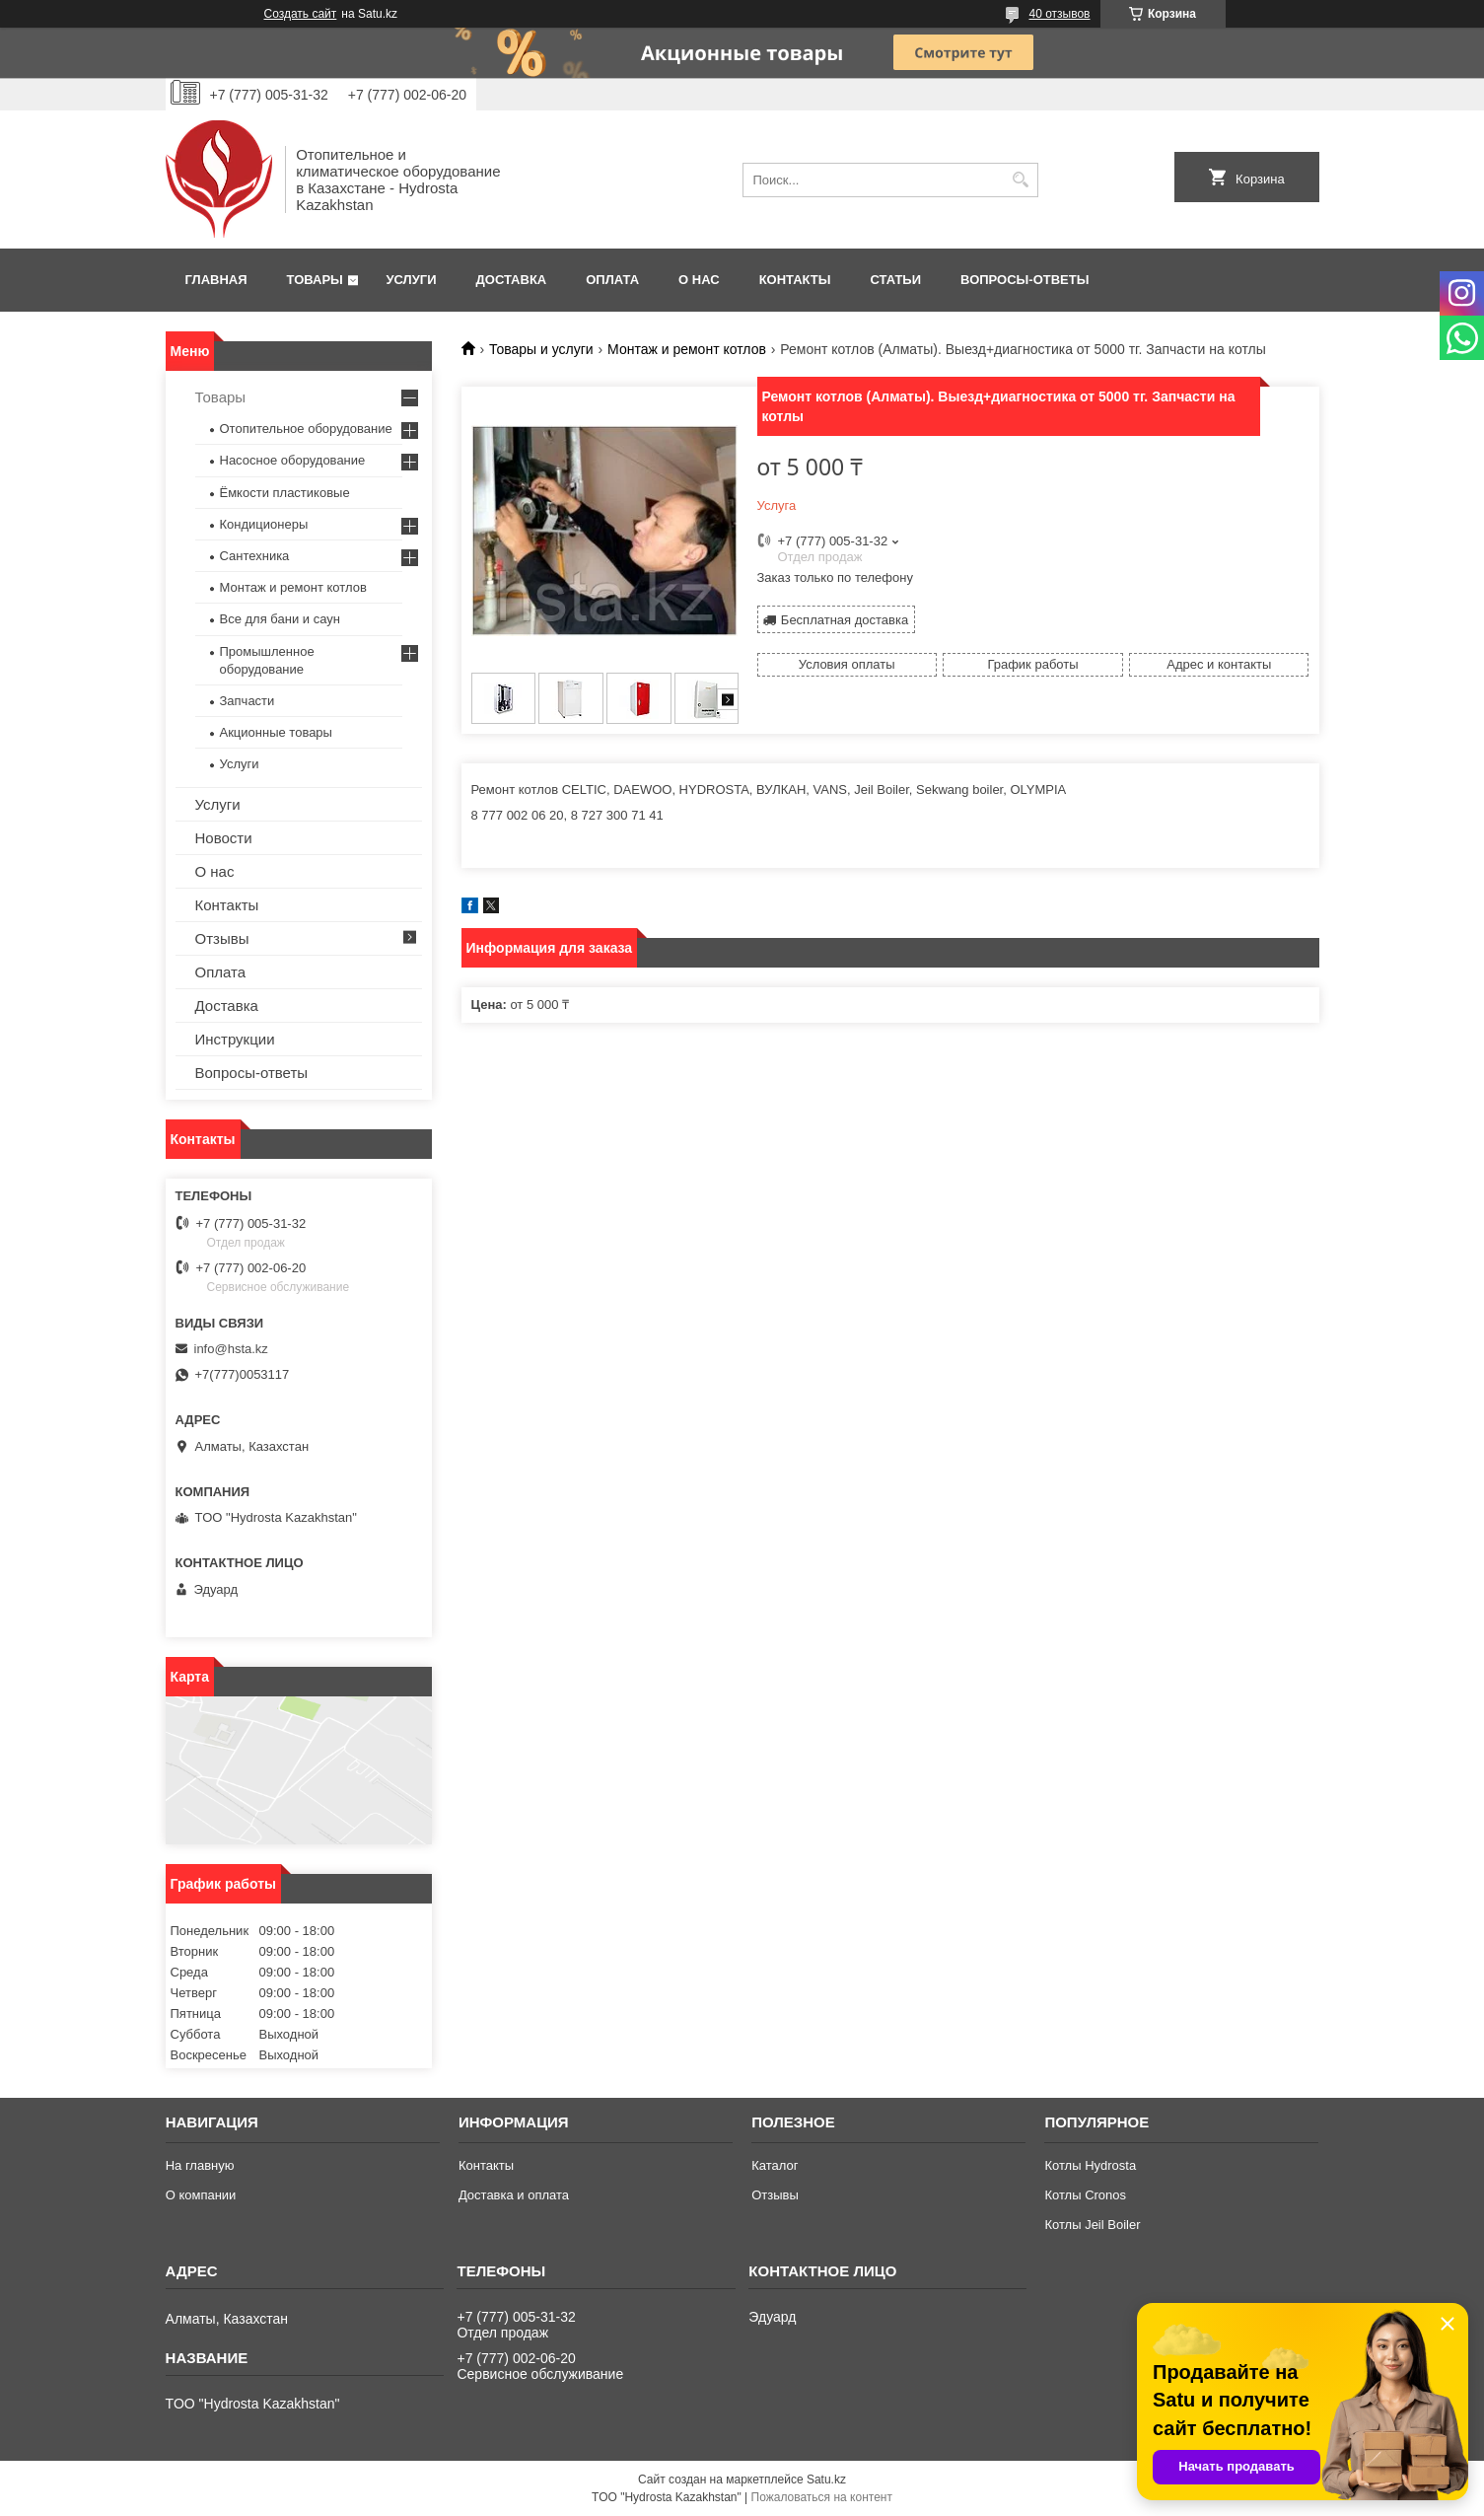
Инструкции (235, 1039)
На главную (200, 2165)
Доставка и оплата (514, 2195)
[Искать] (1021, 180)
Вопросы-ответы (1024, 279)
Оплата (612, 279)
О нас (699, 279)
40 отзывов (1059, 14)
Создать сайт (300, 14)
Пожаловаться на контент (821, 2497)
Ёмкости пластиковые (285, 492)
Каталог (774, 2165)
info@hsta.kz (231, 1348)
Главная (216, 279)
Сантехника (255, 555)
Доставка (511, 279)
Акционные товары (276, 732)
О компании (201, 2195)
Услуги (411, 279)
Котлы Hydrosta (1090, 2165)
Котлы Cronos (1085, 2195)
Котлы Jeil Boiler (1092, 2224)
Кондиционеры (264, 524)
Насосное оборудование (293, 460)
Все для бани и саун (280, 618)
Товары (315, 279)
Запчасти (247, 700)
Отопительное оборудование (306, 428)
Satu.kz (826, 2479)
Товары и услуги (541, 349)
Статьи (896, 279)
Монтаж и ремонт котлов (686, 349)
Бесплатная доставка (844, 619)
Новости (223, 837)
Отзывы (222, 938)
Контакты (795, 279)
